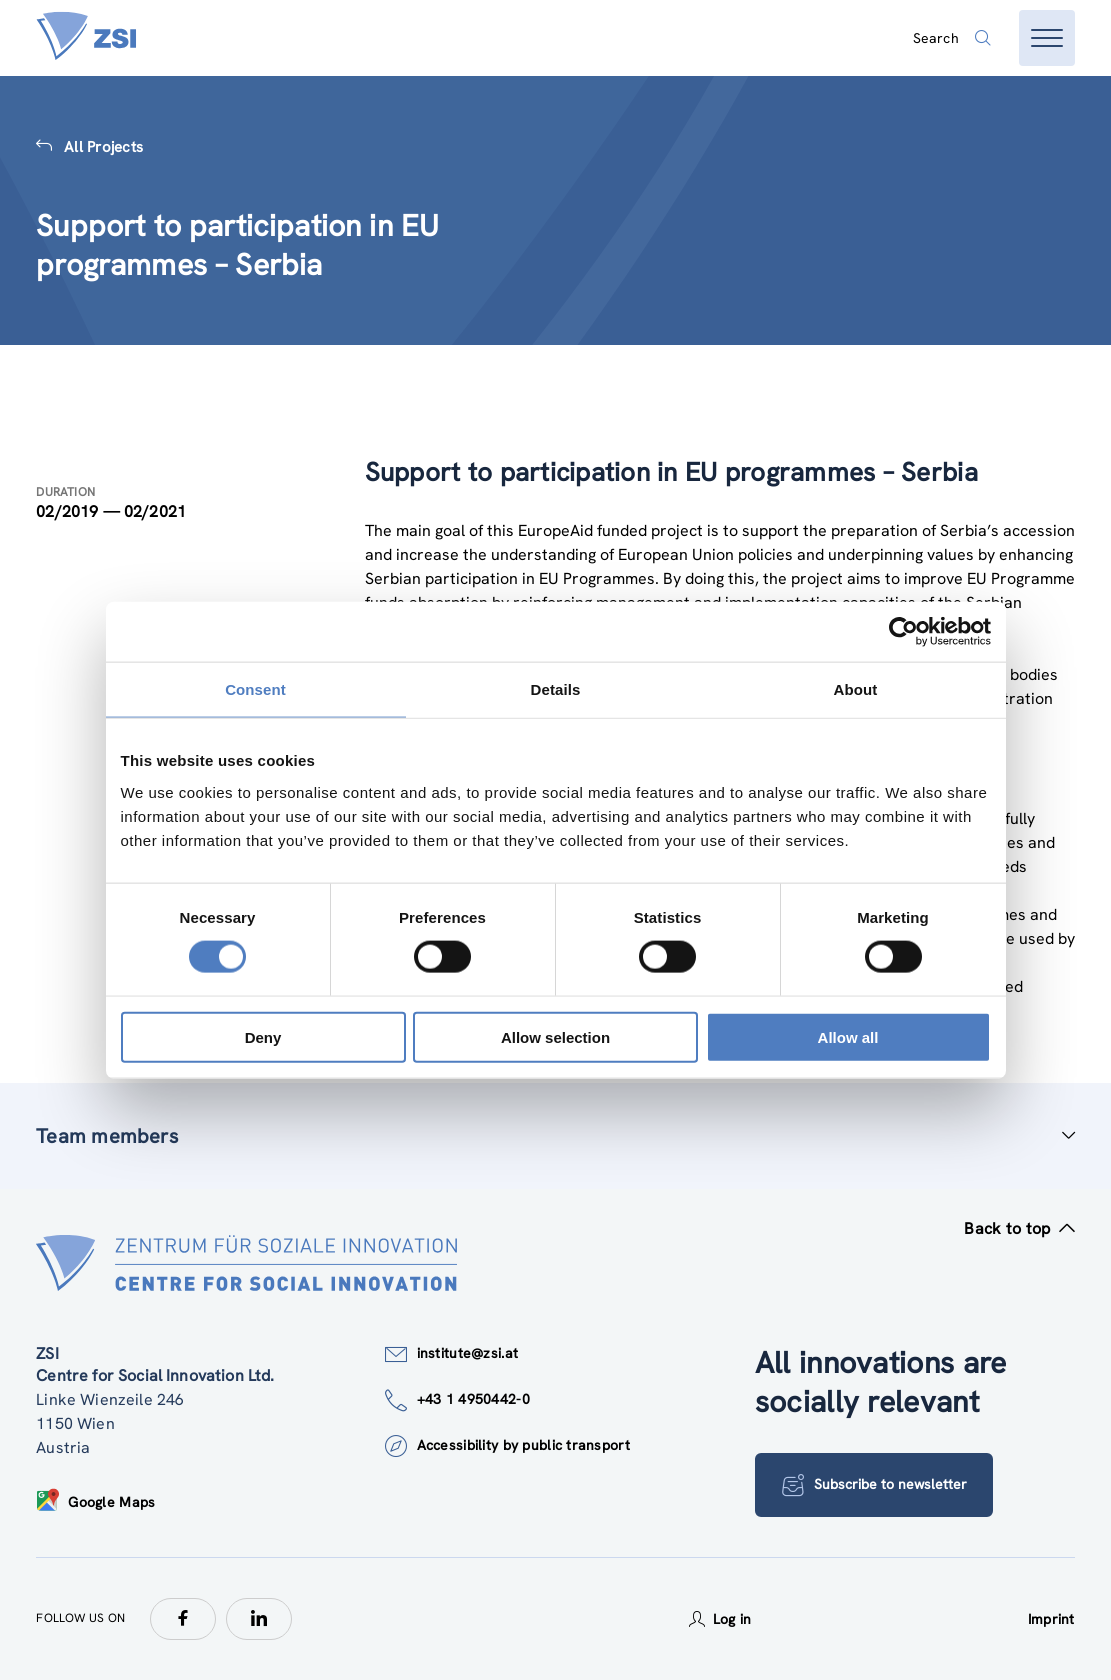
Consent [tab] (255, 689)
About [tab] (856, 689)
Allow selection (555, 1036)
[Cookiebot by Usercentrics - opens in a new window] (903, 632)
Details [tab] (556, 689)
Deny (263, 1036)
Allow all (848, 1036)
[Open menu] (1047, 38)
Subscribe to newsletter (874, 1485)
